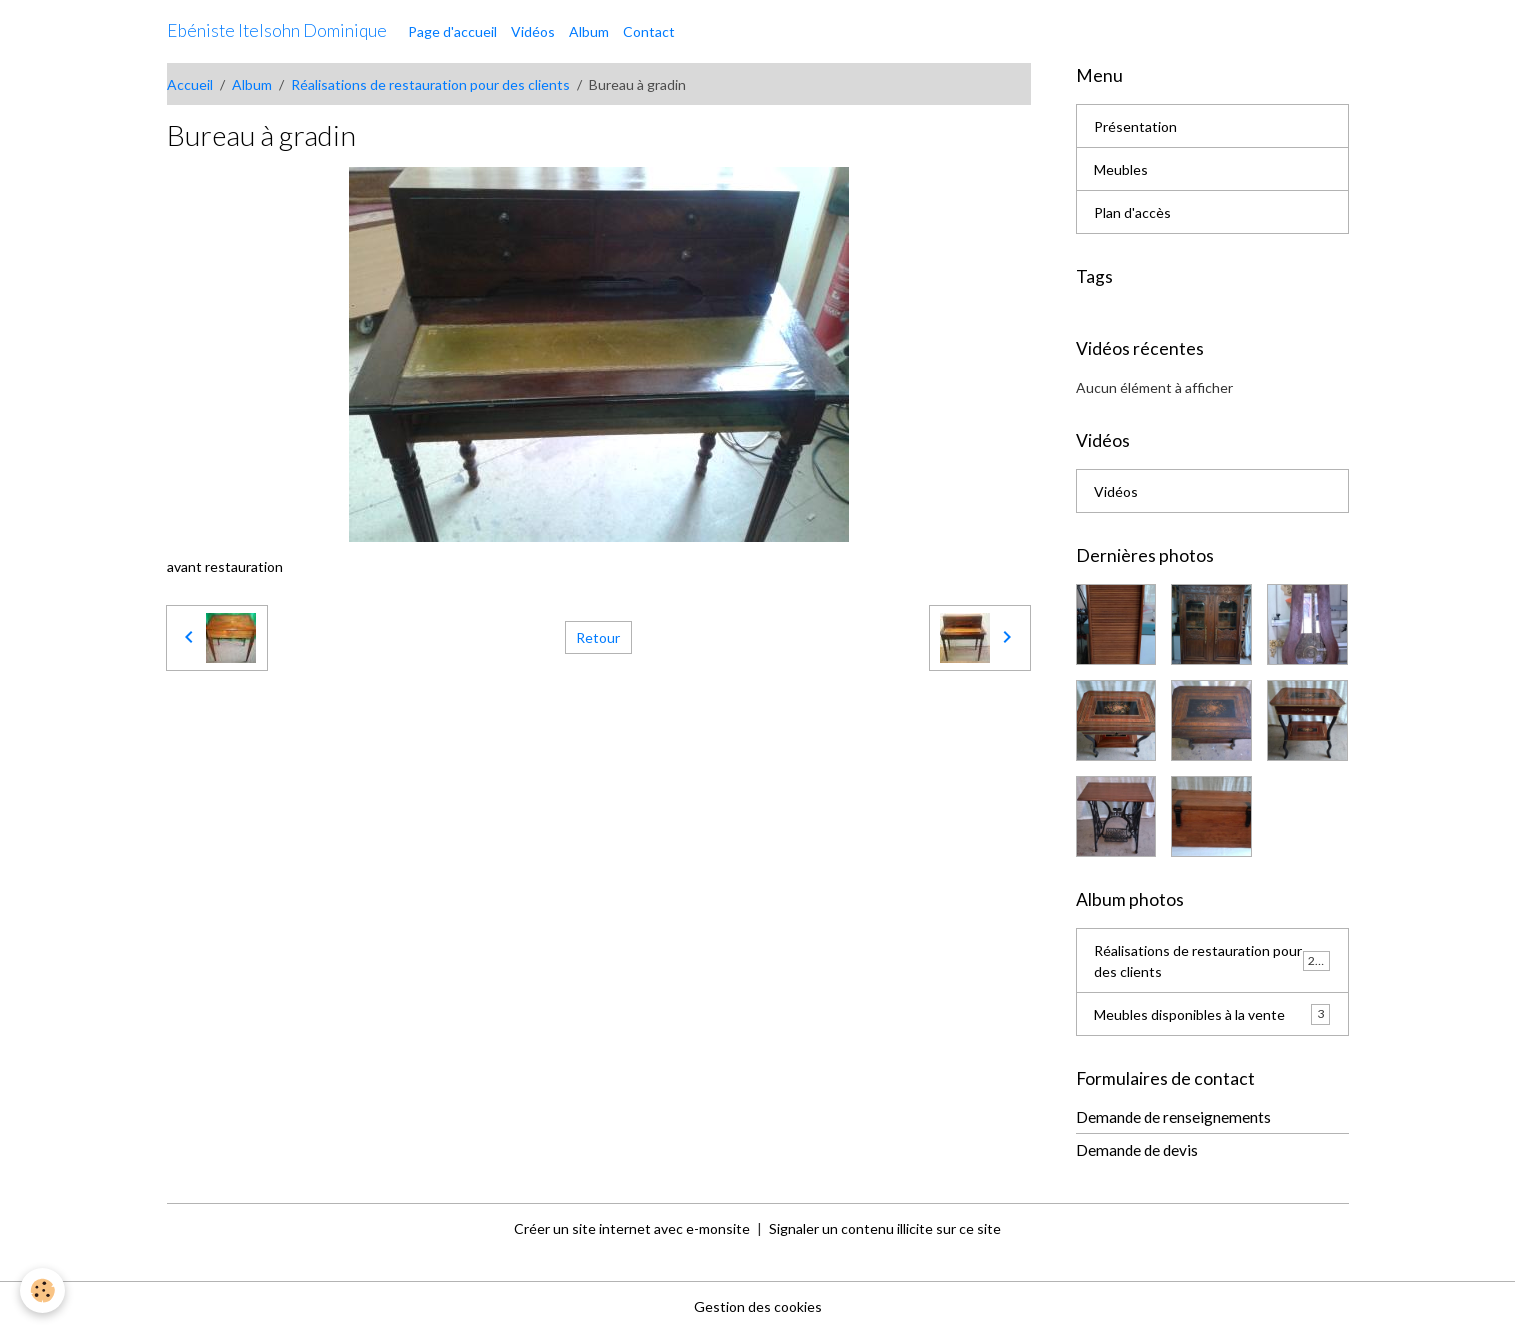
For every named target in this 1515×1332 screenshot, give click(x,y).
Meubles (1121, 169)
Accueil (190, 84)
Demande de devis (1137, 1150)
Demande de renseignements (1173, 1117)
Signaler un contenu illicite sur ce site (885, 1228)
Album (589, 31)
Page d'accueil (452, 31)
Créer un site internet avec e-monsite (632, 1228)
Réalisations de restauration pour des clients (430, 84)
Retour (598, 637)
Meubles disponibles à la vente (1212, 1014)
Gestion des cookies (758, 1306)
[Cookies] (42, 1290)
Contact (649, 31)
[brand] (277, 31)
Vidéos (533, 31)
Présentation (1135, 126)
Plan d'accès (1132, 212)
